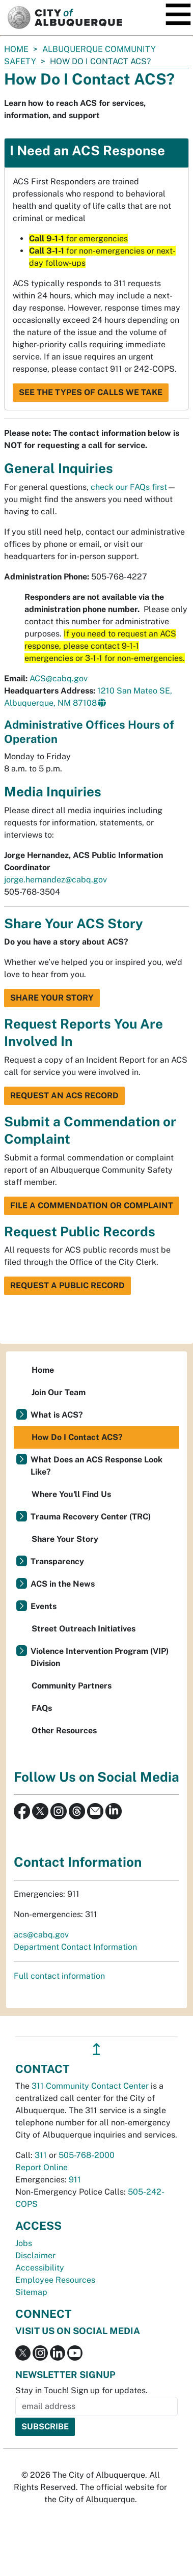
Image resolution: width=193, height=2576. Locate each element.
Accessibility (39, 2268)
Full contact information (59, 1976)
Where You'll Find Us (71, 1494)
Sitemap (31, 2292)
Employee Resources (55, 2280)
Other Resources (64, 1730)
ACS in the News (63, 1584)
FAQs (42, 1708)
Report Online (41, 2167)
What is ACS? (57, 1415)
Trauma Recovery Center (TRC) (91, 1516)
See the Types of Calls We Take (90, 392)
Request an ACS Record (64, 1095)
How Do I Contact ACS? (77, 1437)
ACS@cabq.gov (59, 678)
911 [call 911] (75, 2179)
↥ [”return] (96, 2049)
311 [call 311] (41, 2155)
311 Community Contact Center (90, 2086)
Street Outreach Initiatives (83, 1628)
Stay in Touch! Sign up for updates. (81, 2390)
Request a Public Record (67, 1285)
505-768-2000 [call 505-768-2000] (87, 2155)
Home (16, 49)
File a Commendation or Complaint (91, 1205)
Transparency (57, 1561)
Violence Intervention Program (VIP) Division (100, 1657)
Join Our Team (59, 1392)
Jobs (23, 2243)
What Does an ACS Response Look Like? (96, 1466)
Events (44, 1606)
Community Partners (72, 1686)
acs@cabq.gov (41, 1935)
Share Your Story (52, 998)
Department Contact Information (75, 1947)
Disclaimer (35, 2255)
